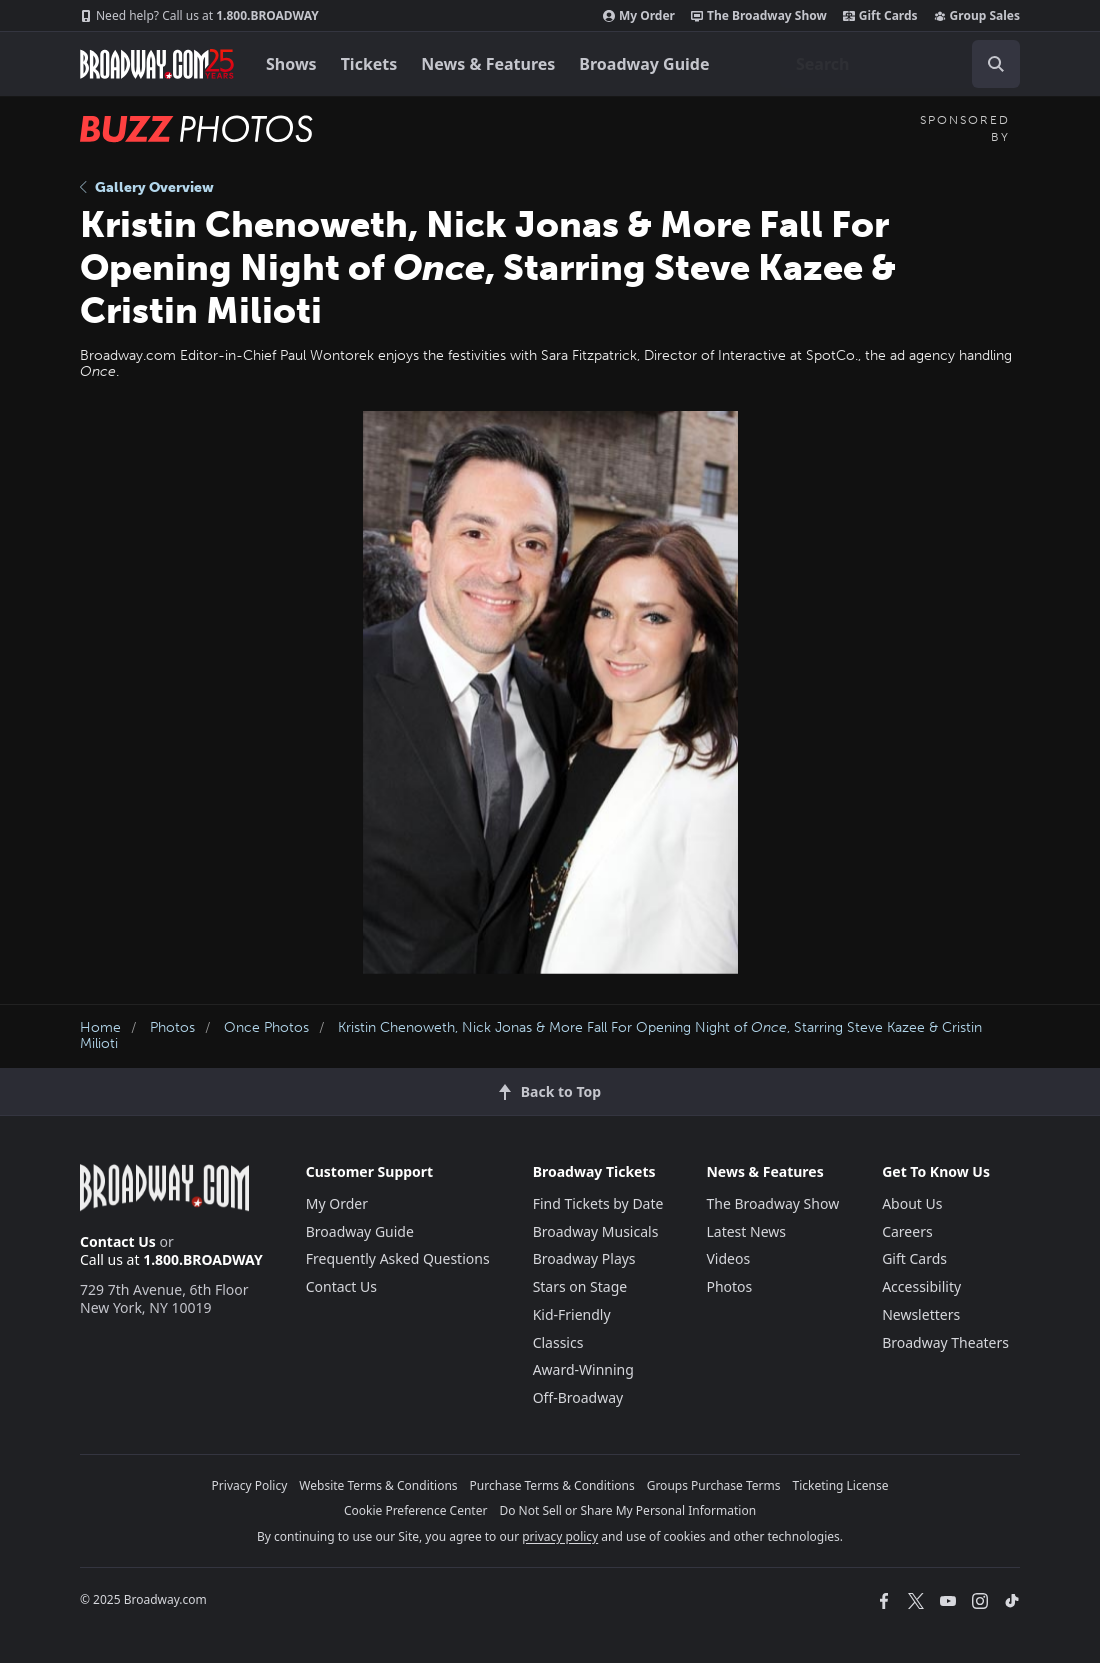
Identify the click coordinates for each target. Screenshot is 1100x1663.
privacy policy (560, 1536)
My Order (639, 16)
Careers (907, 1231)
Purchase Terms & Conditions (552, 1485)
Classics (558, 1342)
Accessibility (921, 1286)
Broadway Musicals (596, 1231)
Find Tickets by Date (598, 1203)
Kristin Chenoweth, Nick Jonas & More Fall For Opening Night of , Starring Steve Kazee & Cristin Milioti (531, 1036)
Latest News (746, 1231)
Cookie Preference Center (416, 1510)
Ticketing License (841, 1485)
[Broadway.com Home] (157, 64)
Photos (172, 1027)
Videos (728, 1258)
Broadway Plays (584, 1258)
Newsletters (921, 1314)
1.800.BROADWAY (199, 16)
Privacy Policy (250, 1485)
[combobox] (900, 64)
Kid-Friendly (572, 1314)
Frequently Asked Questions (398, 1258)
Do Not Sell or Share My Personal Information (627, 1510)
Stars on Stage (580, 1286)
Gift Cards (880, 16)
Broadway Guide (644, 64)
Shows (291, 64)
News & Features (488, 64)
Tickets (369, 64)
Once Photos (266, 1027)
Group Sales (977, 16)
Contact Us (118, 1241)
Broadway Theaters (945, 1342)
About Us (912, 1203)
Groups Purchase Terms (714, 1485)
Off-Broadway (578, 1397)
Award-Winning (583, 1369)
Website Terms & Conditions (378, 1485)
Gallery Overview (147, 187)
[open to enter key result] (996, 64)
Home (100, 1027)
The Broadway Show (759, 16)
